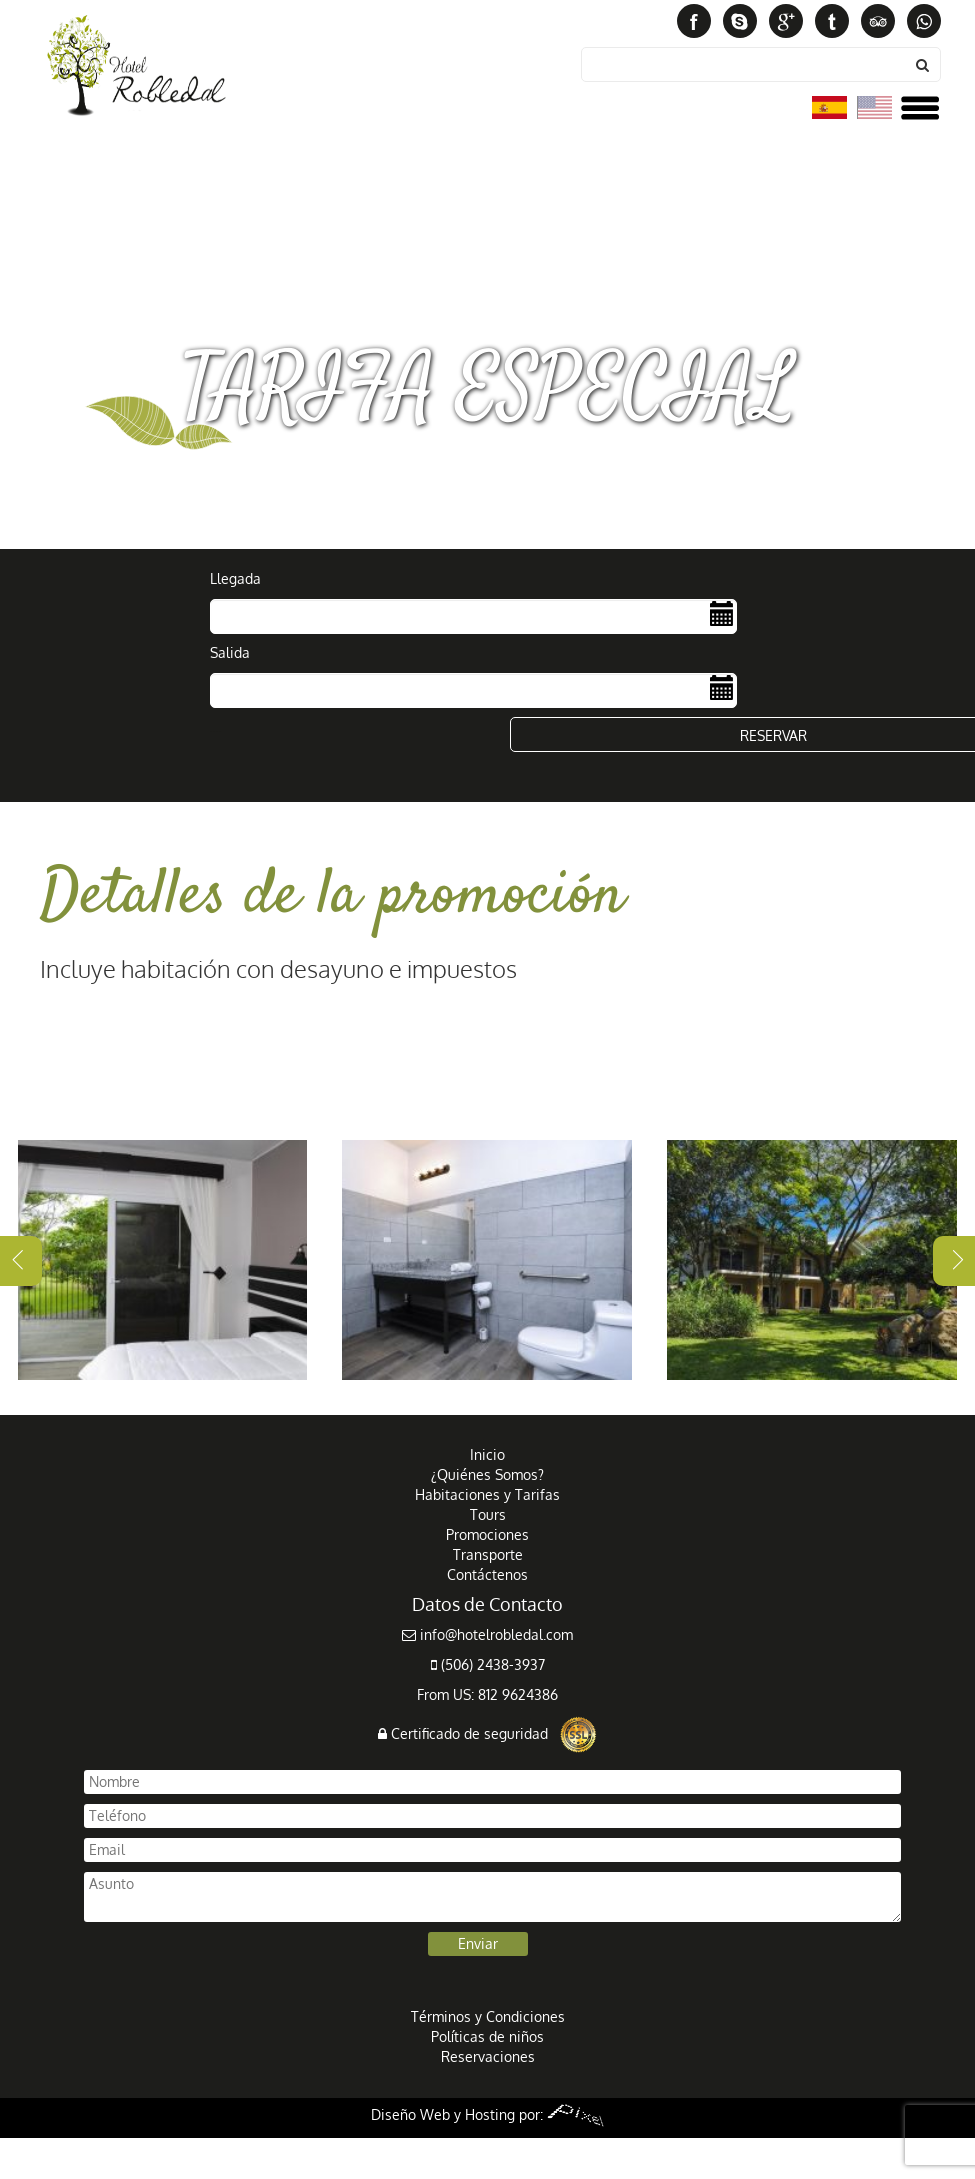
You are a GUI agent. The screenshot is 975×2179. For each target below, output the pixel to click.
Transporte (488, 1554)
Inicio (487, 1454)
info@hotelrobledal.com (487, 1634)
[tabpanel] (163, 1260)
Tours (488, 1514)
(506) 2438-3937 (488, 1664)
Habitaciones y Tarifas (487, 1494)
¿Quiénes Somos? (487, 1474)
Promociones (487, 1534)
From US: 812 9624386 (487, 1694)
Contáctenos (487, 1574)
